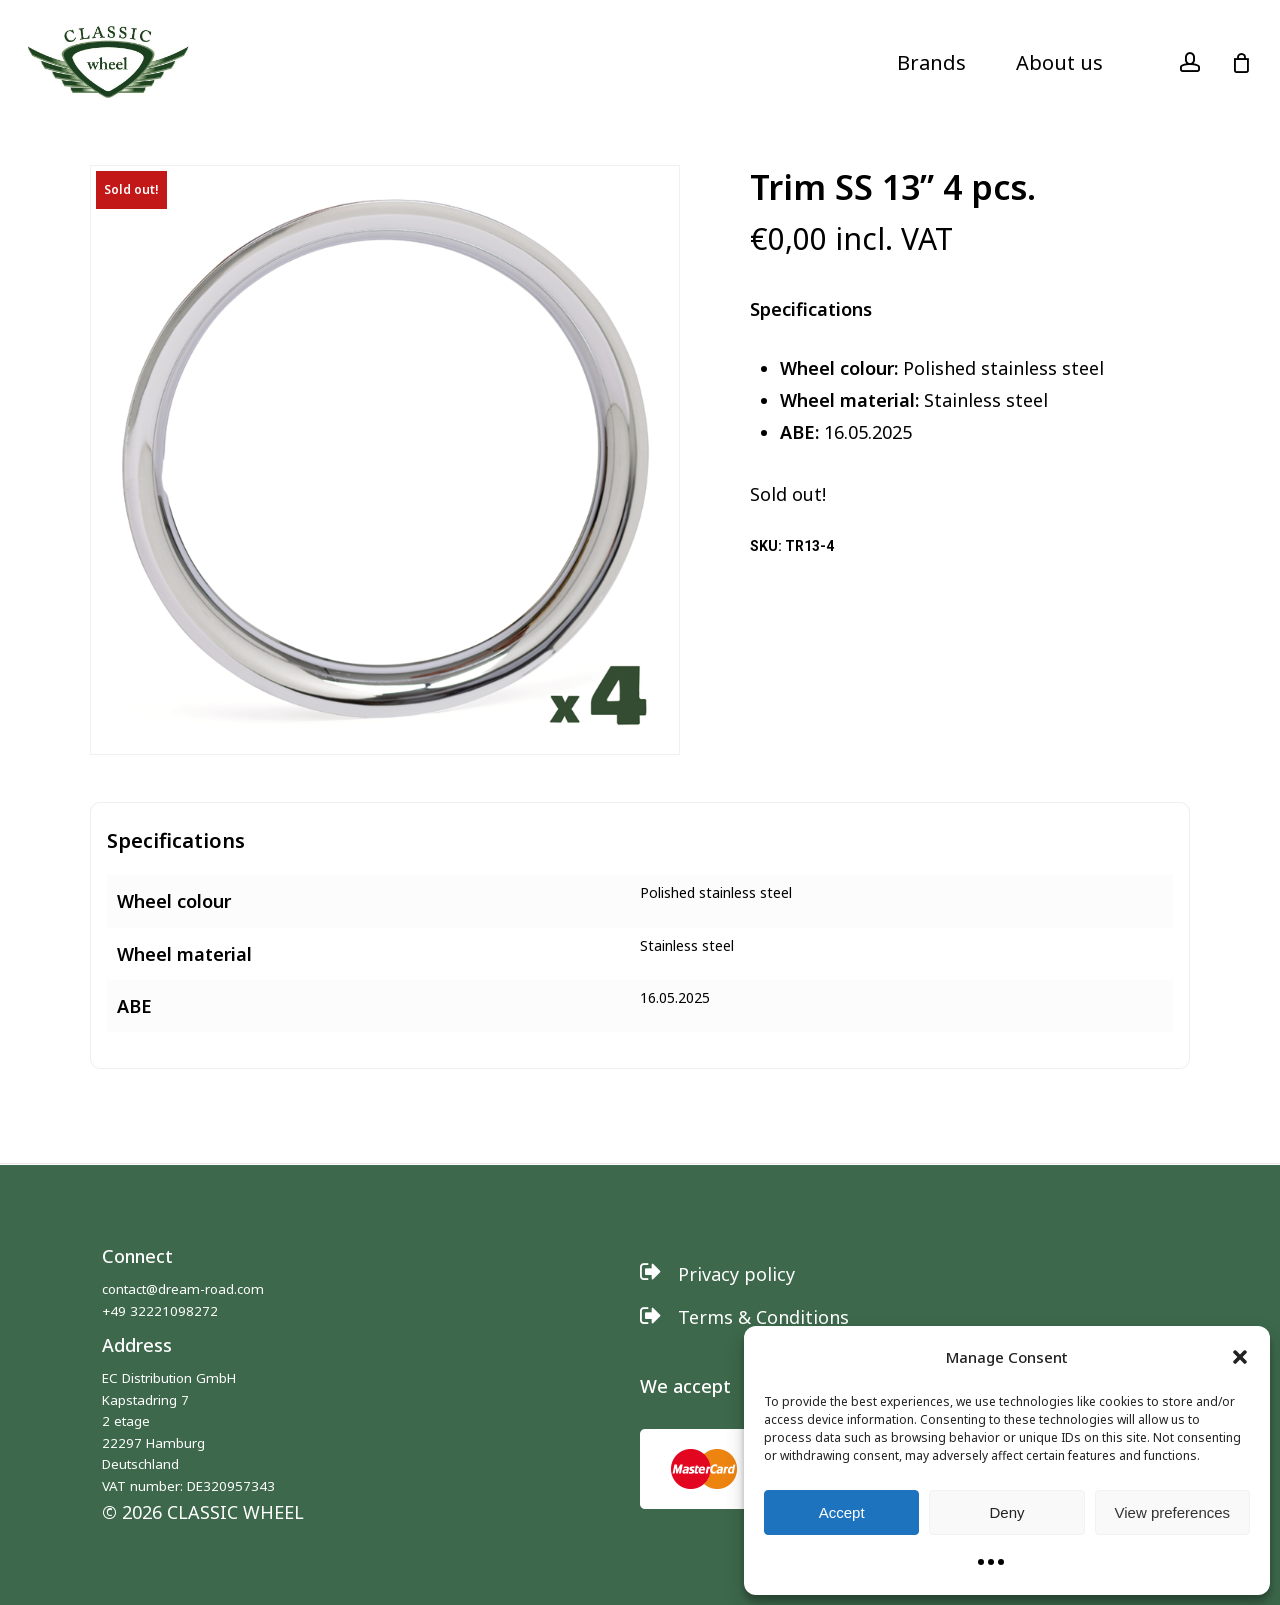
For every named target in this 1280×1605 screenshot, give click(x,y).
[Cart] (1241, 63)
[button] (1240, 1357)
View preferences (1173, 1512)
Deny (1006, 1512)
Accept (842, 1512)
